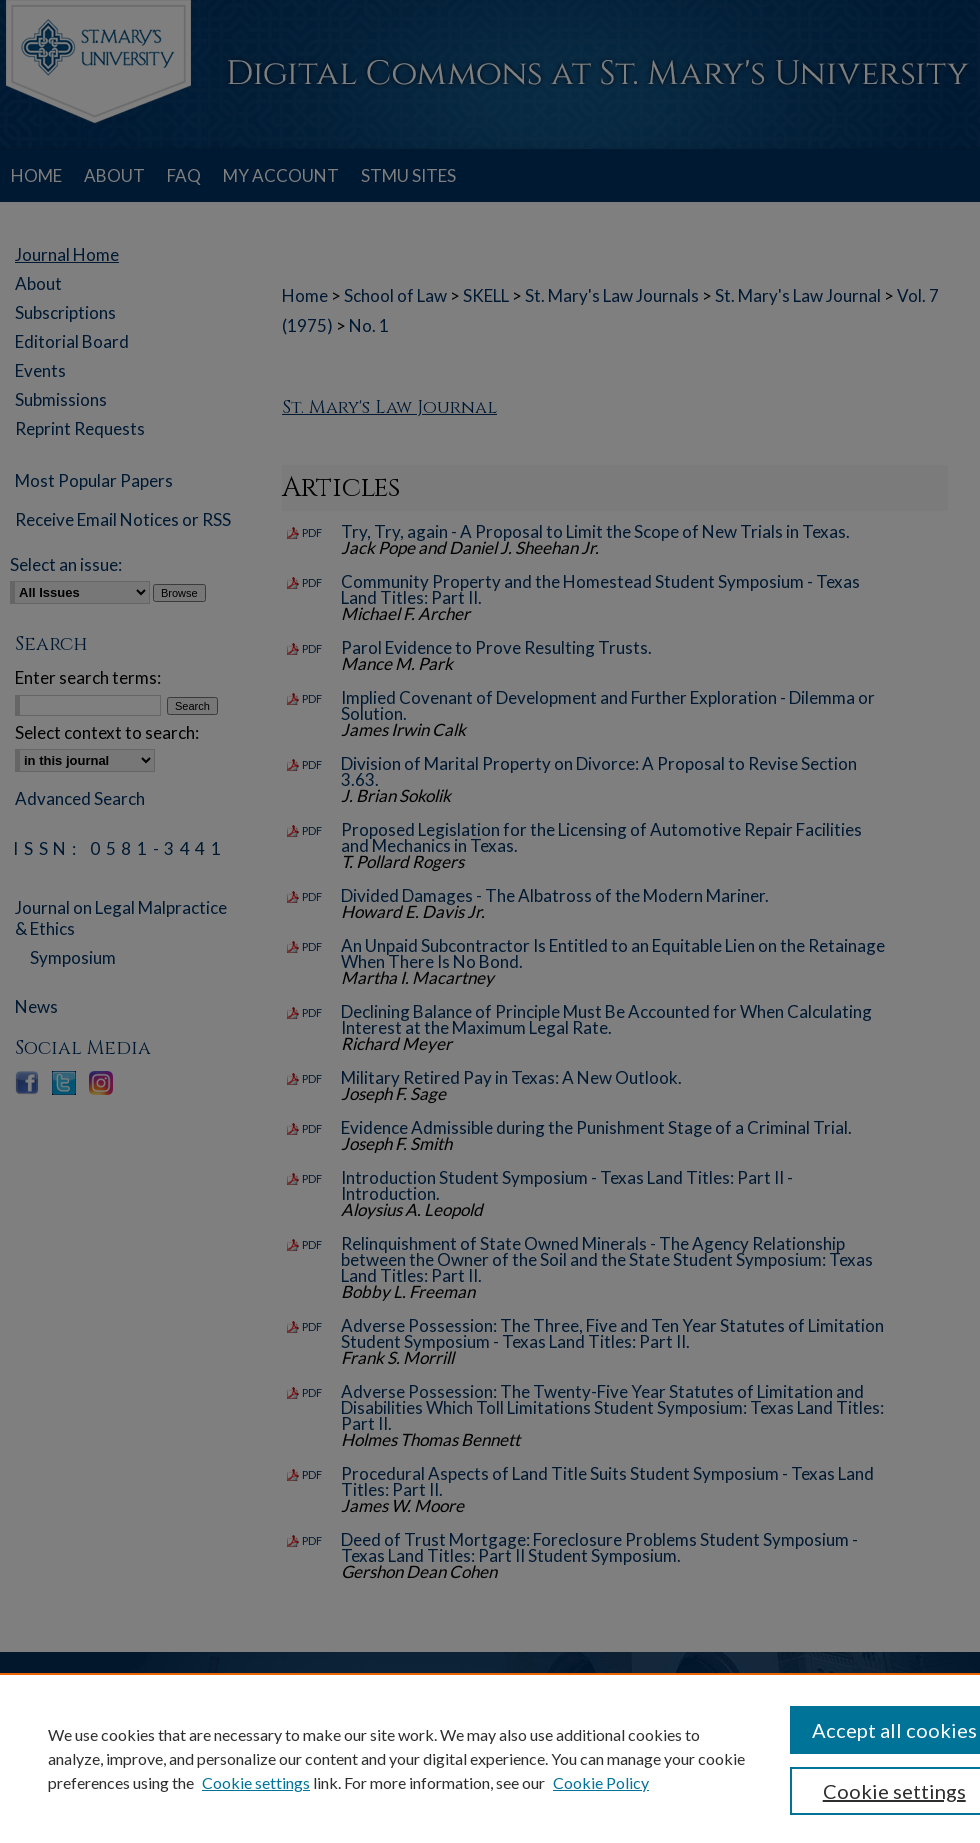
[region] (490, 1758)
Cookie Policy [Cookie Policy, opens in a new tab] (601, 1782)
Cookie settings (256, 1782)
